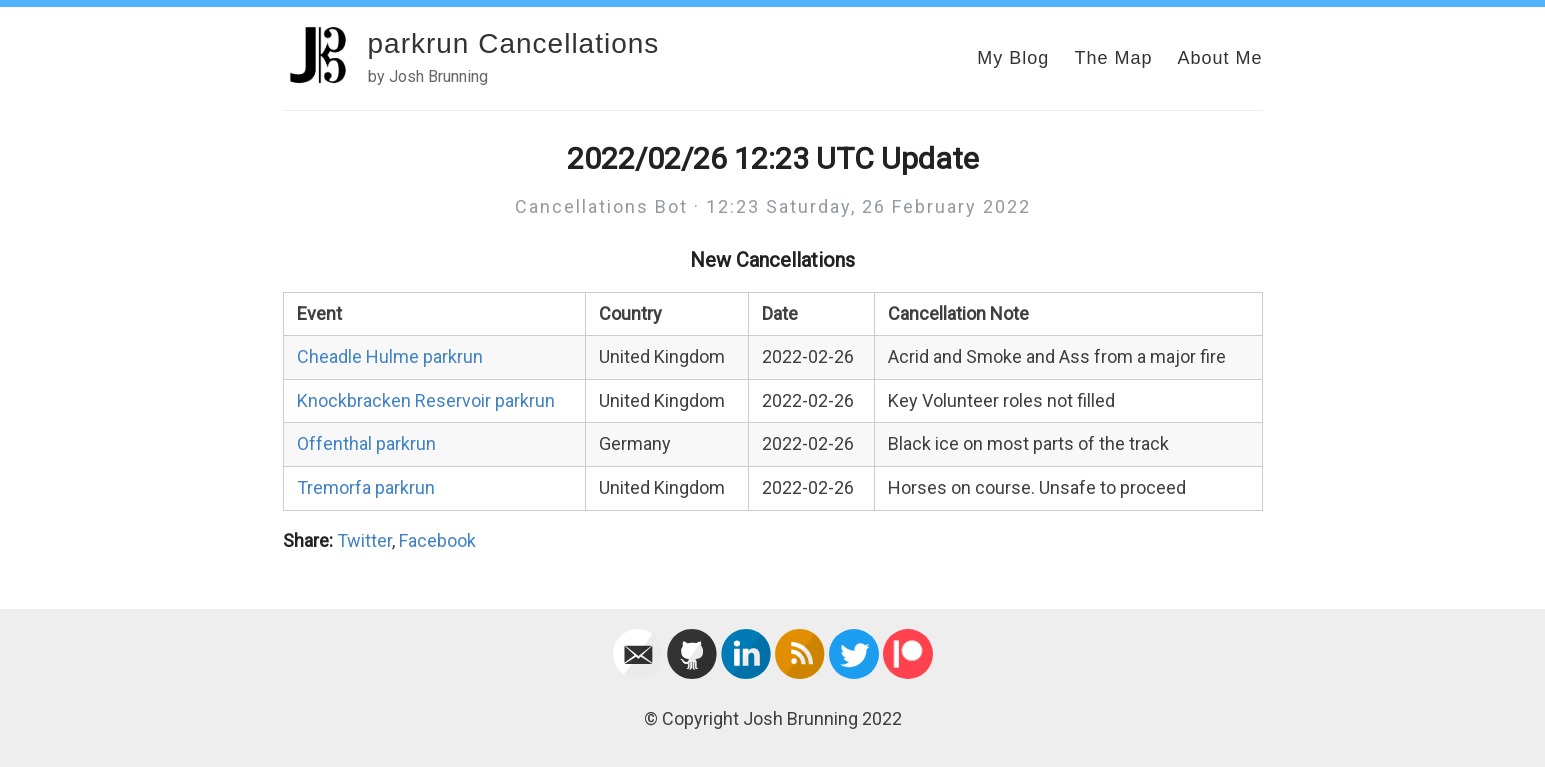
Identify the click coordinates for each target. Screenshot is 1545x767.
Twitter (364, 540)
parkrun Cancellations (514, 43)
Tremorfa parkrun (366, 487)
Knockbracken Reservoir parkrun (426, 400)
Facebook (437, 540)
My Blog (1013, 58)
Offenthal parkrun (366, 443)
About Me (1219, 58)
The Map (1113, 58)
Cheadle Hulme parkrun (390, 356)
